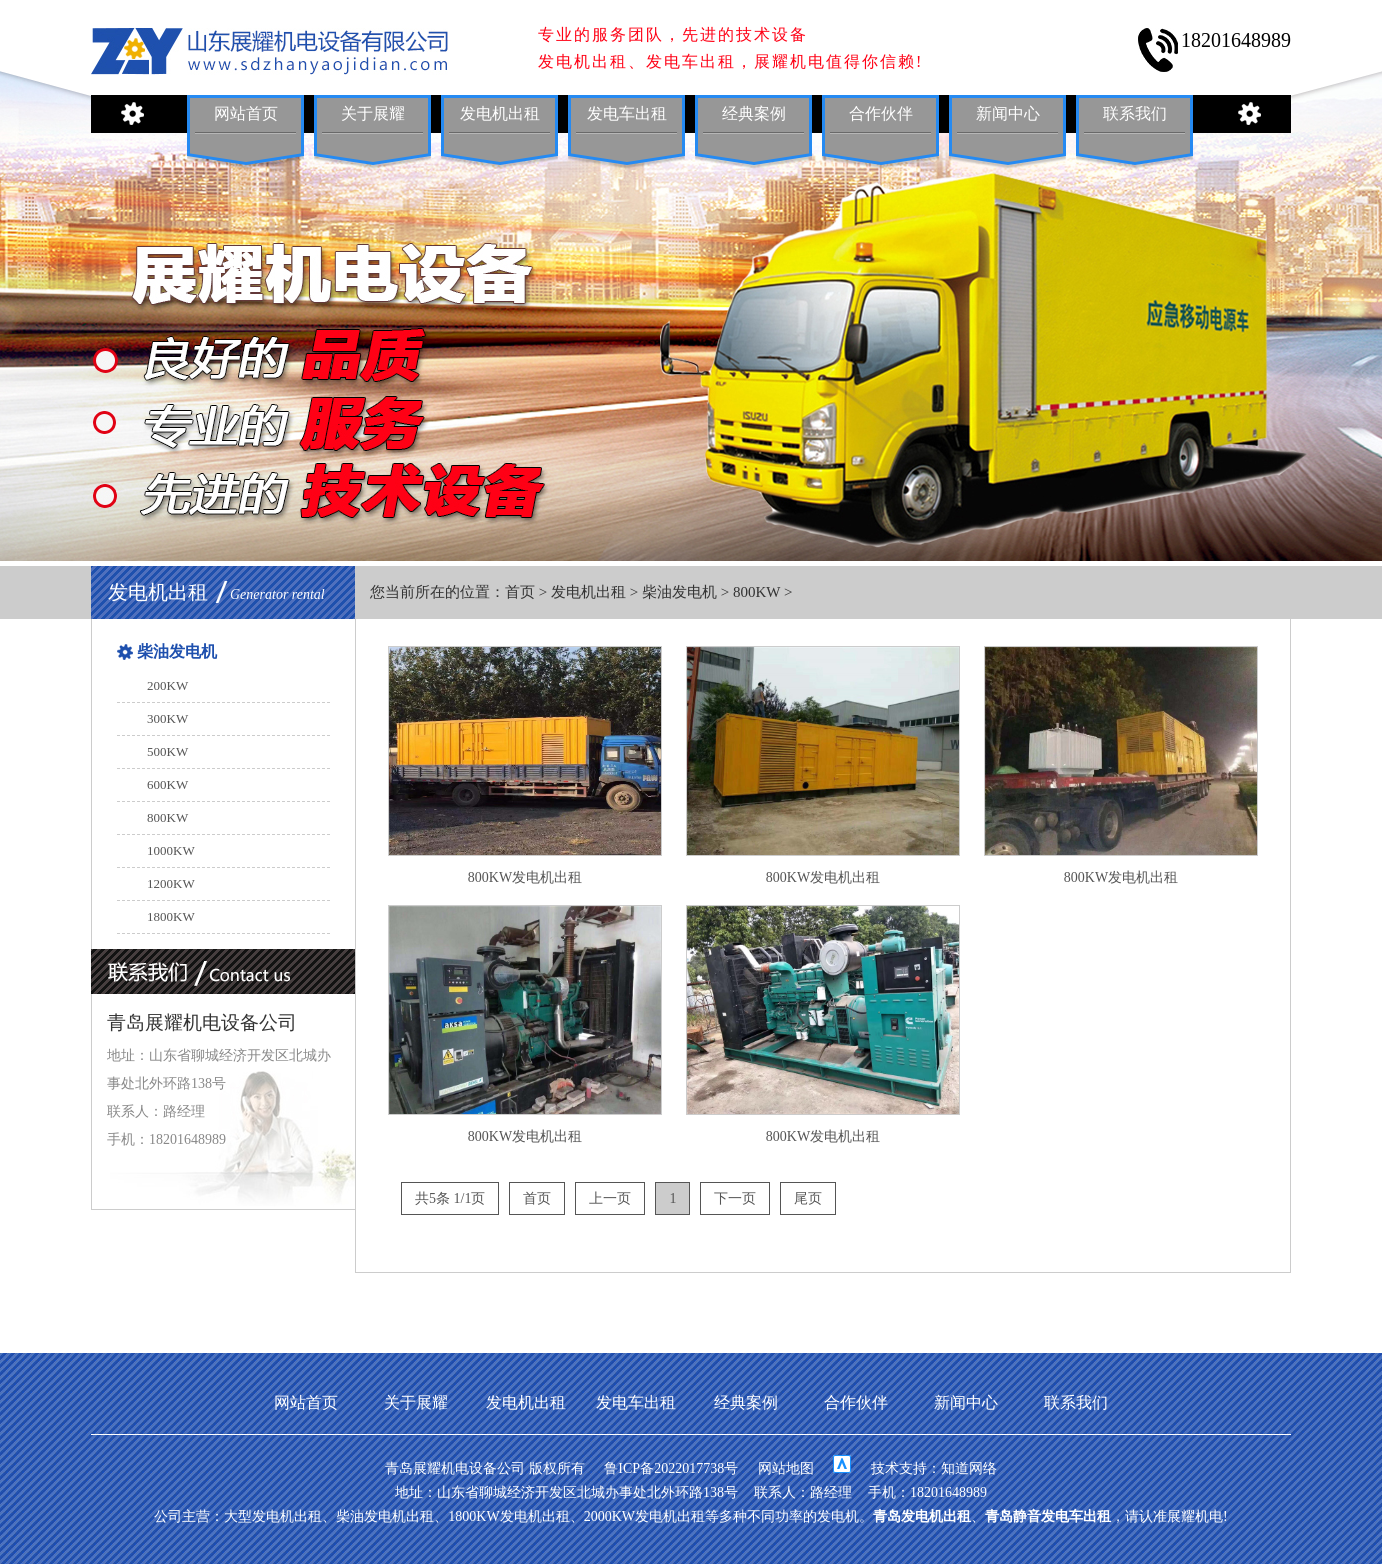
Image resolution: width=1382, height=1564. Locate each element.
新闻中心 (1008, 113)
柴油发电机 (679, 592)
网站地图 (786, 1468)
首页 (520, 592)
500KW (167, 751)
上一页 (610, 1198)
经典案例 (754, 113)
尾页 (808, 1198)
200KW (167, 685)
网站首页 (246, 113)
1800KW (171, 916)
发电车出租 (627, 113)
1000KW (171, 850)
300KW (167, 718)
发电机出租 (500, 113)
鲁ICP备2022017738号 (671, 1468)
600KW (167, 784)
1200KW (171, 883)
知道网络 (969, 1468)
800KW (756, 592)
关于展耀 (373, 113)
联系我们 (1135, 113)
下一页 (735, 1198)
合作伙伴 (881, 113)
